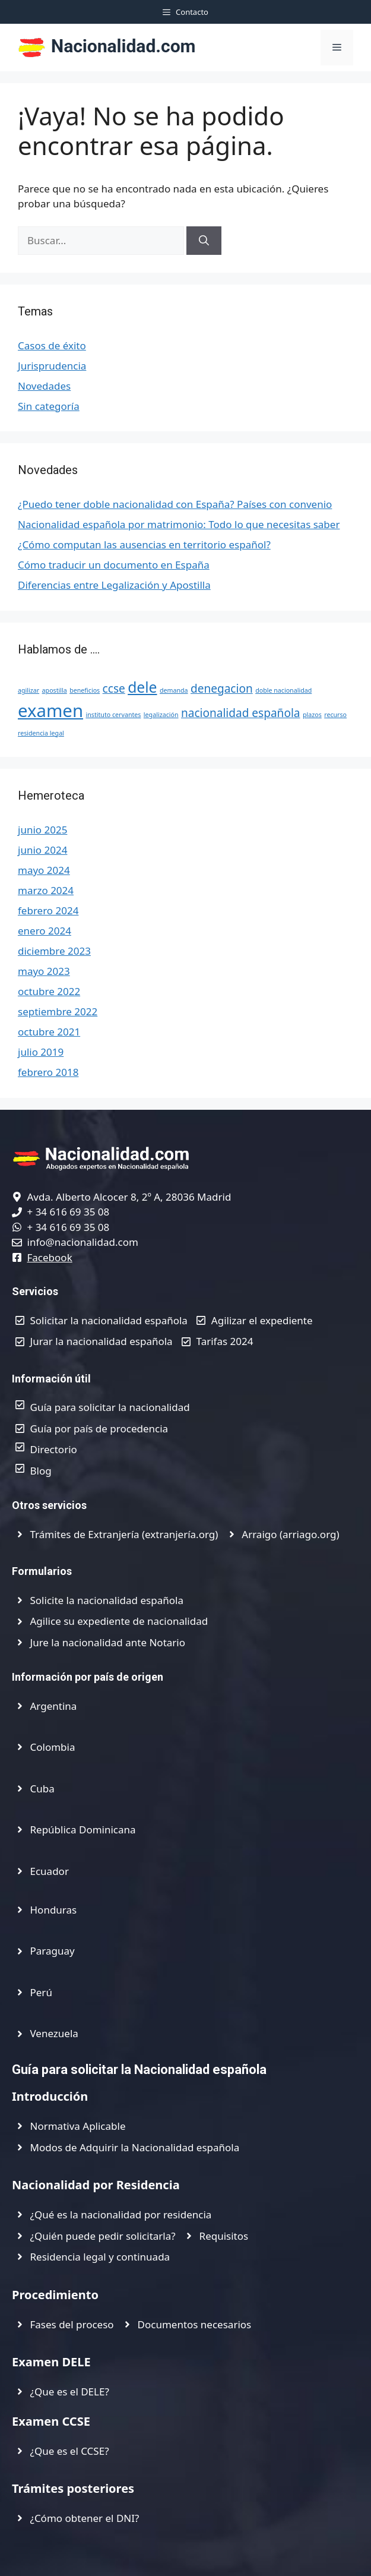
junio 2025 (42, 829)
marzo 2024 (46, 890)
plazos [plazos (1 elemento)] (312, 715)
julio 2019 (41, 1052)
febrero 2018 (48, 1072)
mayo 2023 (44, 971)
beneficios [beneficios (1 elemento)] (84, 690)
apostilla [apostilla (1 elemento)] (54, 690)
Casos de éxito (52, 345)
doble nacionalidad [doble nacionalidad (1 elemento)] (283, 690)
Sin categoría (49, 406)
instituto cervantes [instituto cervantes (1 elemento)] (113, 715)
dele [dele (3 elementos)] (142, 687)
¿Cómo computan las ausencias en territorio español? (144, 544)
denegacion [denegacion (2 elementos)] (222, 688)
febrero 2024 (48, 910)
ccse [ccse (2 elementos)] (114, 688)
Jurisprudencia (52, 365)
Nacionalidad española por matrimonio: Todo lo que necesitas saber (179, 524)
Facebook (49, 1257)
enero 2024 (44, 930)
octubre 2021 (49, 1031)
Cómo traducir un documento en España (114, 565)
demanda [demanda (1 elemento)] (174, 690)
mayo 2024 (44, 870)
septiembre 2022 (57, 1011)
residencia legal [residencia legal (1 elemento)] (41, 733)
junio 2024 (42, 850)
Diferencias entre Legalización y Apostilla (114, 585)
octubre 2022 (49, 991)
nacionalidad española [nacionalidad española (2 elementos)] (240, 713)
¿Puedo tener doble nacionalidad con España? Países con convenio (175, 504)
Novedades (44, 386)
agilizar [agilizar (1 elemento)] (28, 690)
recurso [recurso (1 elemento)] (335, 715)
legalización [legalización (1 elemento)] (161, 715)
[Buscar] (203, 240)
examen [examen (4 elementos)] (50, 710)
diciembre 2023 (54, 951)
